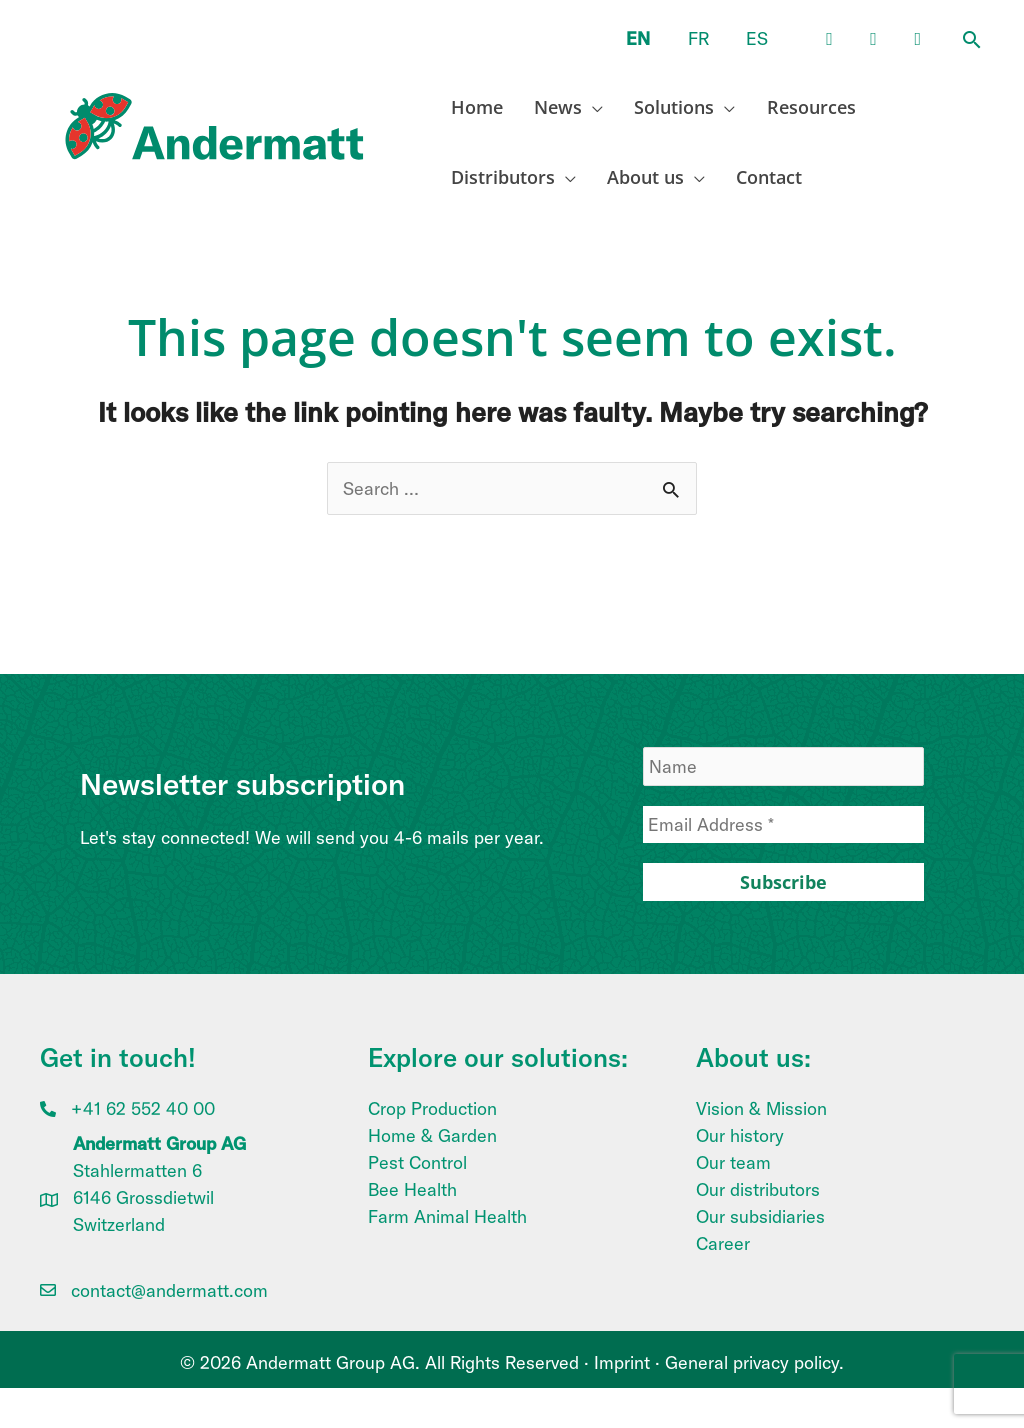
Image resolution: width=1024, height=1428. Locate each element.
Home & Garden (432, 1135)
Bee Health (412, 1189)
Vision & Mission (761, 1108)
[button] (972, 41)
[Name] (783, 766)
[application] (588, 107)
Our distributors (758, 1189)
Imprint (622, 1362)
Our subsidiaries (760, 1216)
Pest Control (417, 1162)
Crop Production (432, 1108)
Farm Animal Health (447, 1216)
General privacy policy (752, 1362)
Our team (733, 1162)
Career (723, 1243)
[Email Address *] (783, 824)
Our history (740, 1135)
